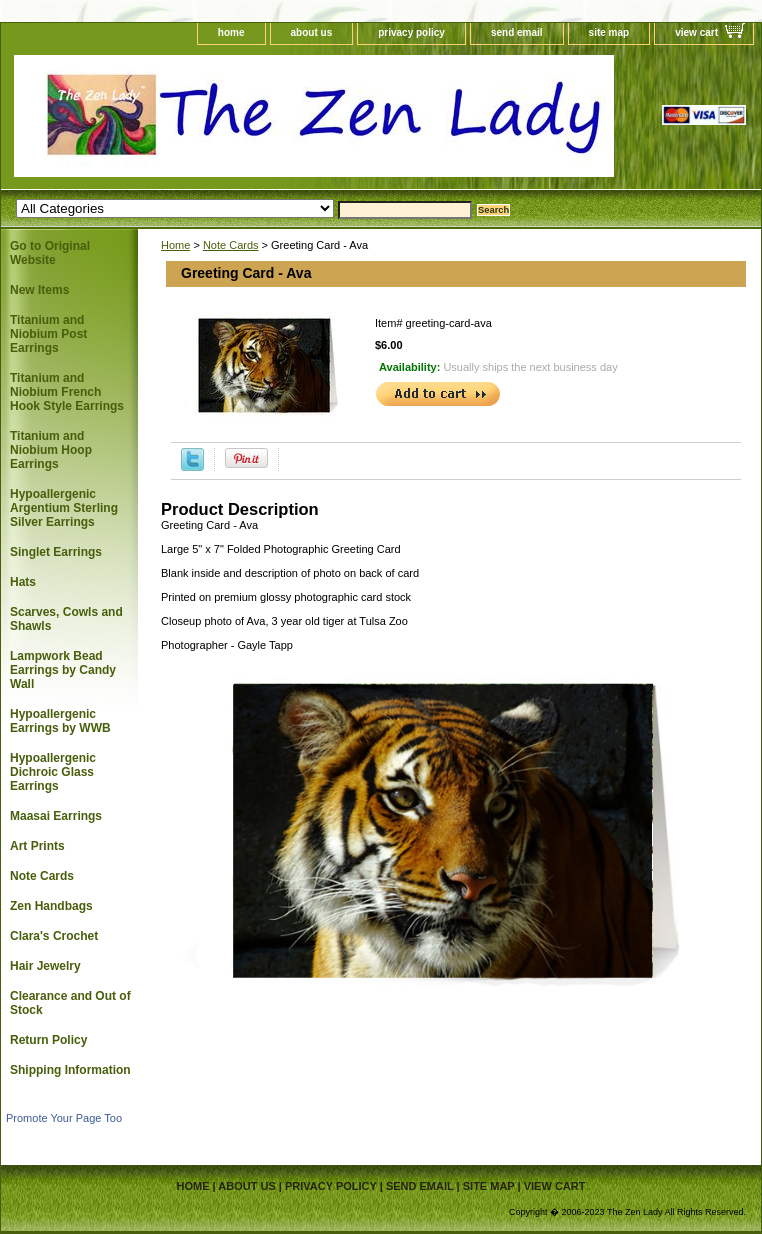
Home (175, 245)
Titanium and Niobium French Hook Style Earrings (67, 392)
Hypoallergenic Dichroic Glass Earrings (53, 772)
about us (312, 32)
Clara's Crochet (54, 936)
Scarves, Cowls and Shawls (66, 619)
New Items (39, 290)
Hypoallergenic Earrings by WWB (60, 721)
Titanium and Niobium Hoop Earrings (51, 450)
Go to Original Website (50, 253)
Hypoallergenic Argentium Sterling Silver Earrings (64, 508)
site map (609, 32)
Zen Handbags (51, 906)
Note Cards (231, 245)
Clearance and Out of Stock (70, 1003)
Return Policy (48, 1040)
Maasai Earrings (56, 816)
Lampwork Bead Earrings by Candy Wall (63, 670)
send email (517, 32)
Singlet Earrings (56, 552)
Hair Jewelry (45, 966)
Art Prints (37, 846)
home (231, 32)
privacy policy (411, 32)
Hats (23, 582)
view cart (696, 32)
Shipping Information (70, 1070)
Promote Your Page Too (64, 1118)
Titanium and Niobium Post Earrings (48, 334)
